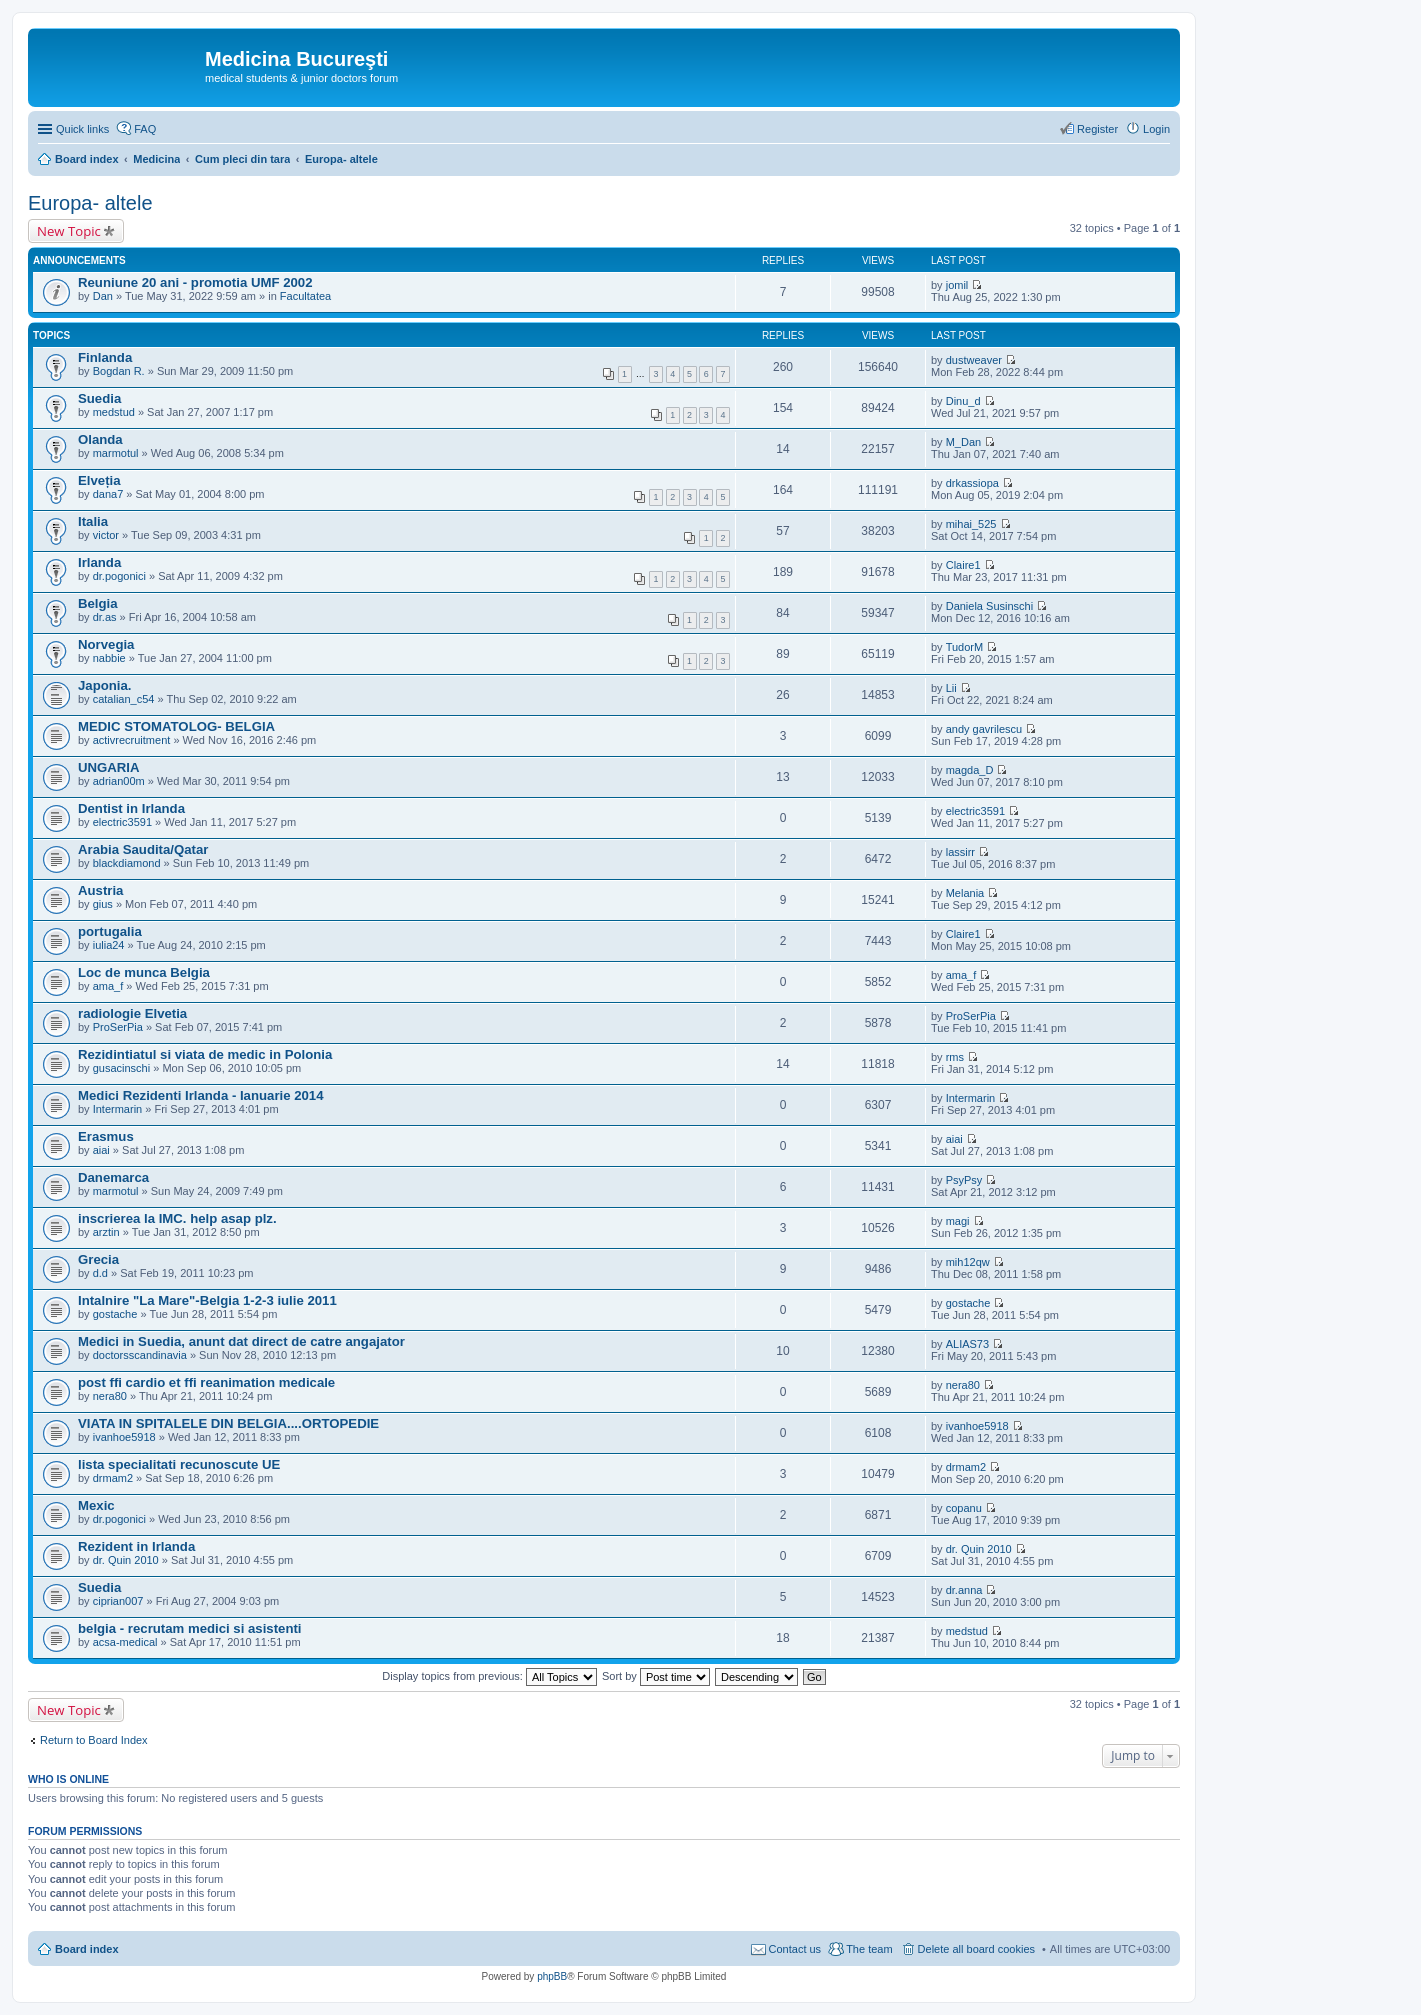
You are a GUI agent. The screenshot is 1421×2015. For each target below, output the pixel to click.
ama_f (108, 986)
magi (958, 1221)
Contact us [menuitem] (795, 1949)
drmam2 (113, 1478)
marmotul (116, 453)
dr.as (105, 617)
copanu (964, 1508)
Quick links (82, 129)
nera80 (110, 1396)
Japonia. (105, 685)
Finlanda (105, 357)
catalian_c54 (124, 699)
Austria (100, 890)
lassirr (960, 852)
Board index (87, 1949)
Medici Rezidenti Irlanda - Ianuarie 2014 (201, 1095)
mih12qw (968, 1262)
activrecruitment (132, 740)
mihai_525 (971, 524)
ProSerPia (118, 1027)
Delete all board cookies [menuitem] (976, 1949)
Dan (103, 296)
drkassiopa (972, 483)
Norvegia (106, 644)
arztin (106, 1232)
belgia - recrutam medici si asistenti (190, 1628)
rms (955, 1057)
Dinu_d (963, 401)
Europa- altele (90, 203)
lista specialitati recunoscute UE (179, 1464)
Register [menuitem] (1097, 129)
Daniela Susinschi (989, 606)
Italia (93, 521)
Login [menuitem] (1156, 129)
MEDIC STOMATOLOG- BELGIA (176, 726)
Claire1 (963, 565)
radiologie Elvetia (132, 1013)
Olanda (100, 439)
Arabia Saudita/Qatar (143, 849)
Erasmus (106, 1136)
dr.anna (964, 1590)
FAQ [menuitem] (145, 129)
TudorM (965, 647)
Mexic (96, 1505)
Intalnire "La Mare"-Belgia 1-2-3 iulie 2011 (207, 1300)
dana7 (108, 494)
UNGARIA (109, 767)
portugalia (110, 931)
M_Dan (963, 442)
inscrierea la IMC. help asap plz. (177, 1218)
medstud (114, 412)
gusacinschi (121, 1068)
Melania (965, 893)
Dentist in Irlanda (131, 808)
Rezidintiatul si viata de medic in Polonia (205, 1054)
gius (103, 904)
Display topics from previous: (489, 1676)
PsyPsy (964, 1180)
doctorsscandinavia (140, 1355)
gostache (115, 1314)
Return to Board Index (94, 1740)
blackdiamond (127, 863)
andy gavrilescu (984, 729)
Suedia (99, 398)
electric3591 (122, 822)
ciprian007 (118, 1601)
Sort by (656, 1676)
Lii (951, 688)
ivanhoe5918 (124, 1437)
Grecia (98, 1259)
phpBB (552, 1976)
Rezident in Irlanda (136, 1546)
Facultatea (305, 296)
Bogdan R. (119, 371)
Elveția (99, 480)
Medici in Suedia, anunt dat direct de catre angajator (241, 1341)
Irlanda (99, 562)
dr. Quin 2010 (126, 1560)
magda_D (970, 770)
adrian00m (119, 781)
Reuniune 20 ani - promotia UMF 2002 (195, 282)
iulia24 (109, 945)
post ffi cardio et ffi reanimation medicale (206, 1382)
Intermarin (118, 1109)
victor (106, 535)
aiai (101, 1150)
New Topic (69, 231)
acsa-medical (125, 1642)
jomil (957, 285)
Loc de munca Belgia (144, 972)
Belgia (98, 603)
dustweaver (974, 360)
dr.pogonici (119, 576)
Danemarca (113, 1177)
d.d (100, 1273)
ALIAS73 (967, 1344)
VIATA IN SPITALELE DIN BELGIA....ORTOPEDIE (228, 1423)
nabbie (109, 658)
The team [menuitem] (869, 1949)
